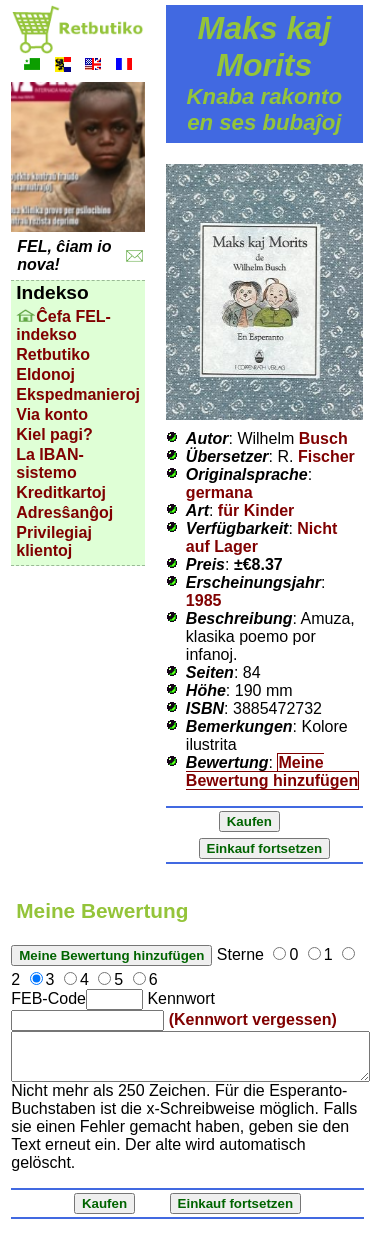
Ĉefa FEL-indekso (63, 325)
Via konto (52, 414)
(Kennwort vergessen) (253, 1019)
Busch (323, 438)
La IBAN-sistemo (50, 463)
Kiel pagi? (54, 434)
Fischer (326, 456)
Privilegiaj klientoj (54, 541)
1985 (204, 600)
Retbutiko (53, 354)
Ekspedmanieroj (78, 394)
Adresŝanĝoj (64, 512)
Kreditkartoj (61, 492)
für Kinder (256, 510)
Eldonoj (45, 374)
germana (219, 492)
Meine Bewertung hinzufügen (272, 771)
